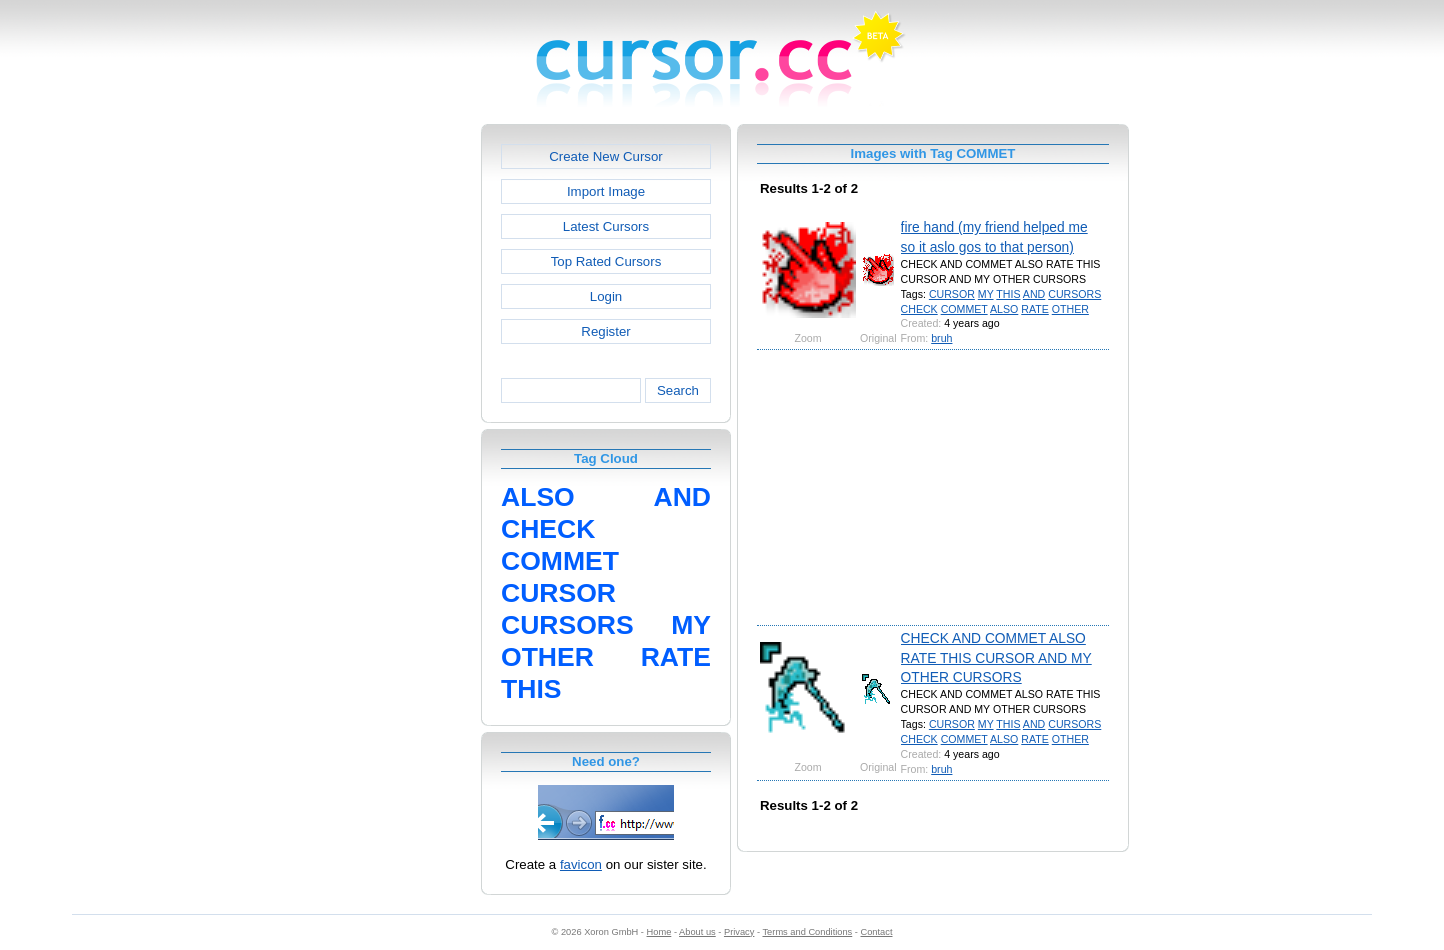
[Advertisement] (395, 424)
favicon (581, 864)
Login (606, 296)
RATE (1035, 309)
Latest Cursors (606, 226)
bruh (941, 338)
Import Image (606, 191)
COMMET (964, 309)
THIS (1008, 294)
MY (986, 294)
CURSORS (1074, 294)
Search (678, 390)
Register (605, 331)
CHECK (919, 309)
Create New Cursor (606, 156)
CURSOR (952, 294)
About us (697, 932)
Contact (877, 932)
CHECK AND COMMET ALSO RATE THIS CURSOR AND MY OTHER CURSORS (996, 657)
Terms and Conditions (807, 932)
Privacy (739, 932)
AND (1034, 294)
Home (659, 932)
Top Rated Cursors (606, 261)
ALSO (1004, 309)
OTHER (1070, 309)
